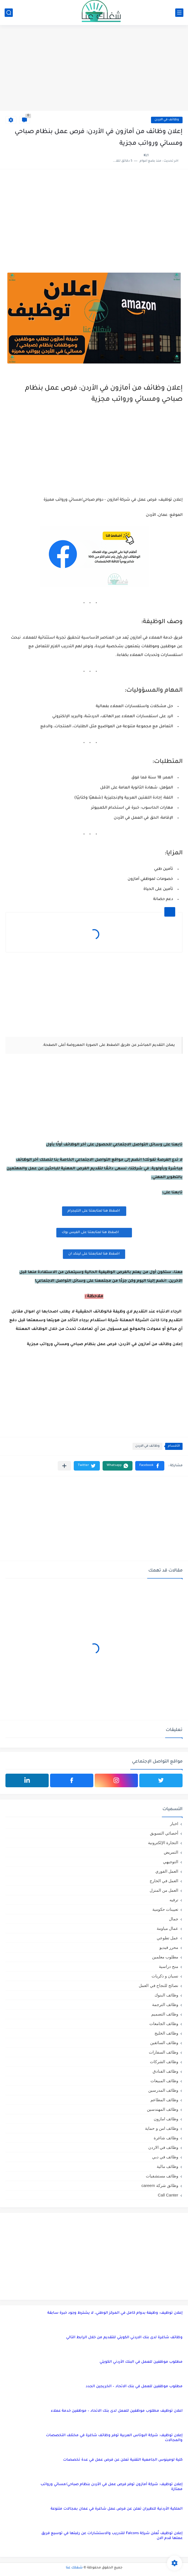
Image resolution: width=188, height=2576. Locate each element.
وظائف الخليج (166, 2033)
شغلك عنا (74, 2568)
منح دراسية (168, 1966)
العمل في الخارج (164, 1880)
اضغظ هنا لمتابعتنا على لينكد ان (94, 1254)
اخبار (174, 1823)
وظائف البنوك (166, 1995)
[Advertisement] (94, 68)
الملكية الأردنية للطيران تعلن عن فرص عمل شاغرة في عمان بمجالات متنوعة (117, 2509)
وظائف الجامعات (163, 2023)
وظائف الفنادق (165, 2071)
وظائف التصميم (164, 2014)
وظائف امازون (166, 2118)
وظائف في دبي (165, 2157)
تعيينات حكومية (165, 1909)
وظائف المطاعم (164, 2099)
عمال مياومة (167, 1928)
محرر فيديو (168, 1947)
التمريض (171, 1852)
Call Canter (168, 2195)
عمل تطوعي (167, 1938)
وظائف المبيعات (164, 2080)
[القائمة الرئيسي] (179, 12)
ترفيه (173, 1899)
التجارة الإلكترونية (163, 1842)
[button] (149, 1466)
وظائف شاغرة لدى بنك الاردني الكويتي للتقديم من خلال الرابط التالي (124, 2337)
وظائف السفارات (163, 2052)
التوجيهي (170, 1861)
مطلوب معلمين (165, 1957)
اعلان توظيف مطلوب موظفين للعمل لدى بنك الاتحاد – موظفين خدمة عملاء (117, 2411)
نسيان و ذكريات (165, 1976)
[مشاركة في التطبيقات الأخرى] (64, 1466)
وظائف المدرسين (163, 2090)
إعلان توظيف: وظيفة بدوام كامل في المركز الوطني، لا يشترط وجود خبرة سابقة (115, 2313)
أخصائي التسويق (164, 1833)
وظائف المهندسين (162, 2109)
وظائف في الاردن (167, 120)
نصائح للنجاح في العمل (158, 1985)
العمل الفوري (166, 1871)
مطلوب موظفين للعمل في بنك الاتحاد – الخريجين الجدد (134, 2386)
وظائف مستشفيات (162, 2176)
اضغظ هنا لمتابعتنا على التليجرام (94, 1211)
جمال (173, 1918)
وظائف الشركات (164, 2061)
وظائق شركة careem (159, 2185)
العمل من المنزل (164, 1890)
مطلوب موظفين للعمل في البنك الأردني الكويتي (141, 2362)
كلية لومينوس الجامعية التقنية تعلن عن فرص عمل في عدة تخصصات (123, 2460)
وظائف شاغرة (166, 2138)
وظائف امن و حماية (161, 2128)
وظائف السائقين (164, 2042)
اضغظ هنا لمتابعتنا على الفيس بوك (94, 1232)
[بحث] (9, 12)
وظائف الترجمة (165, 2004)
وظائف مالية (167, 2166)
